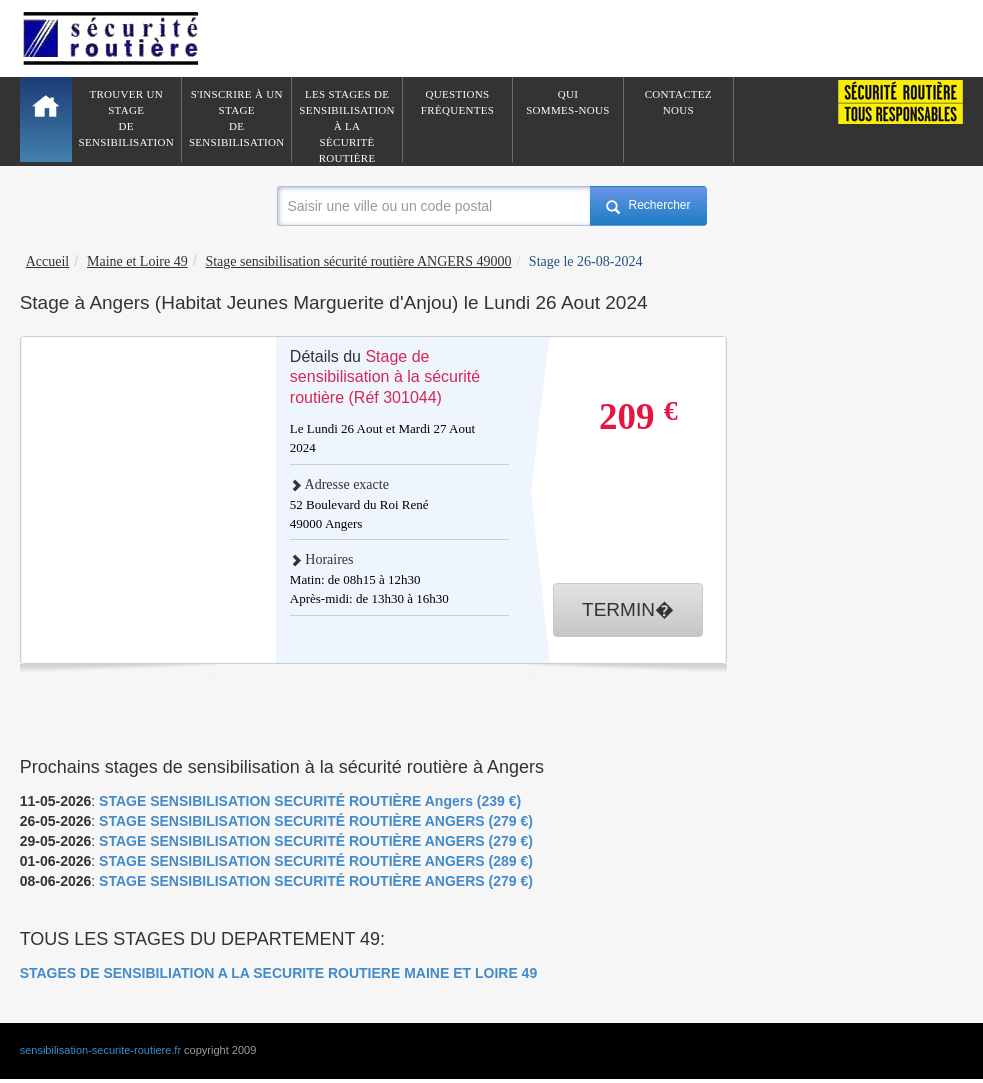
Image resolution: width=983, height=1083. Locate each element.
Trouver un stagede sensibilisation (126, 118)
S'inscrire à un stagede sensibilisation (237, 118)
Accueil (48, 261)
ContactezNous (678, 102)
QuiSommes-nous (567, 102)
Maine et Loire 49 (137, 261)
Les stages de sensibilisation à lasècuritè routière (347, 125)
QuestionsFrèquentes (457, 102)
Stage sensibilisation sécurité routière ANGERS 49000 (358, 261)
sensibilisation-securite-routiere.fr (100, 1050)
